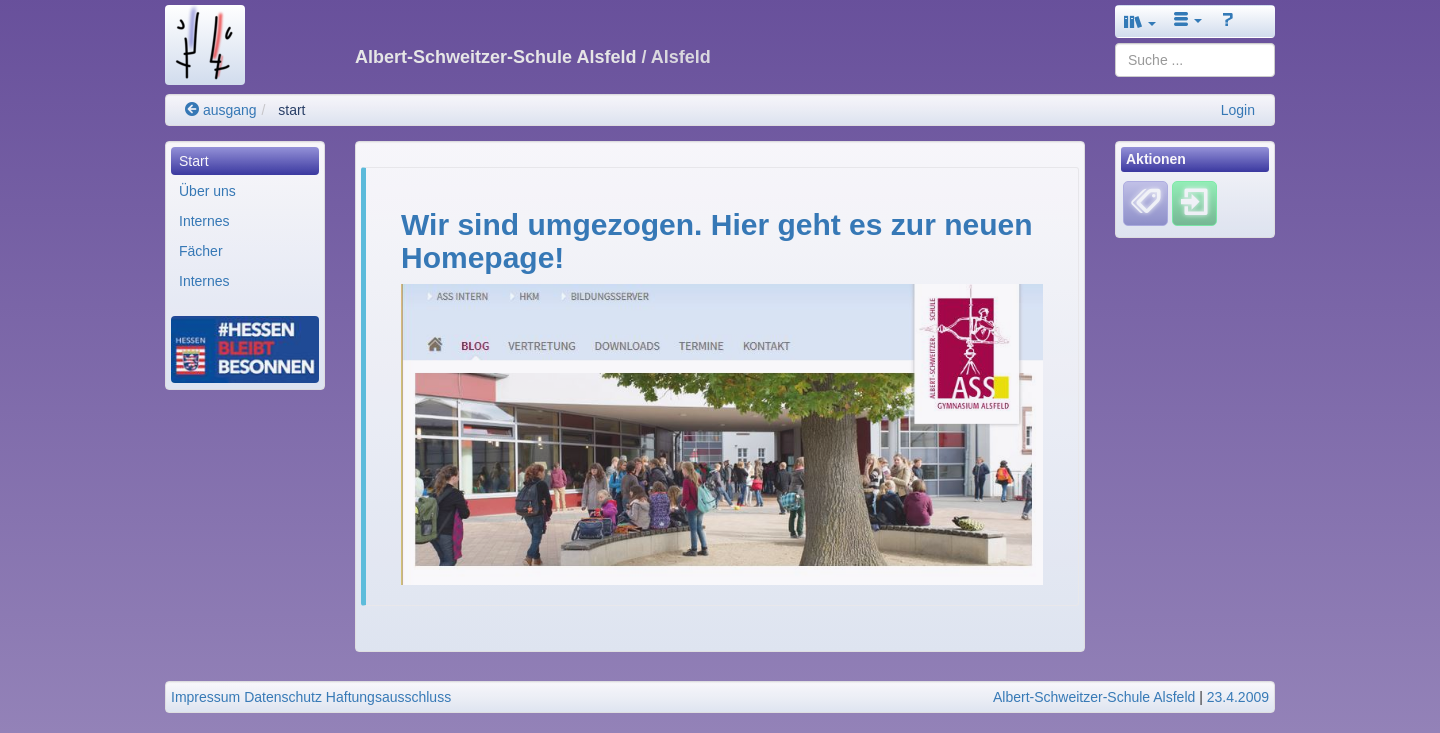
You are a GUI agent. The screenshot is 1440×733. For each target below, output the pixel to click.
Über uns (207, 191)
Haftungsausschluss (388, 697)
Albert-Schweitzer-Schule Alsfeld (1094, 697)
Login (1238, 110)
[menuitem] (245, 161)
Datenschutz (283, 697)
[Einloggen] (1194, 203)
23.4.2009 (1238, 697)
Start (194, 161)
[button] (1140, 21)
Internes (204, 221)
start (291, 110)
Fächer (201, 251)
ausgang (221, 110)
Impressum (205, 697)
